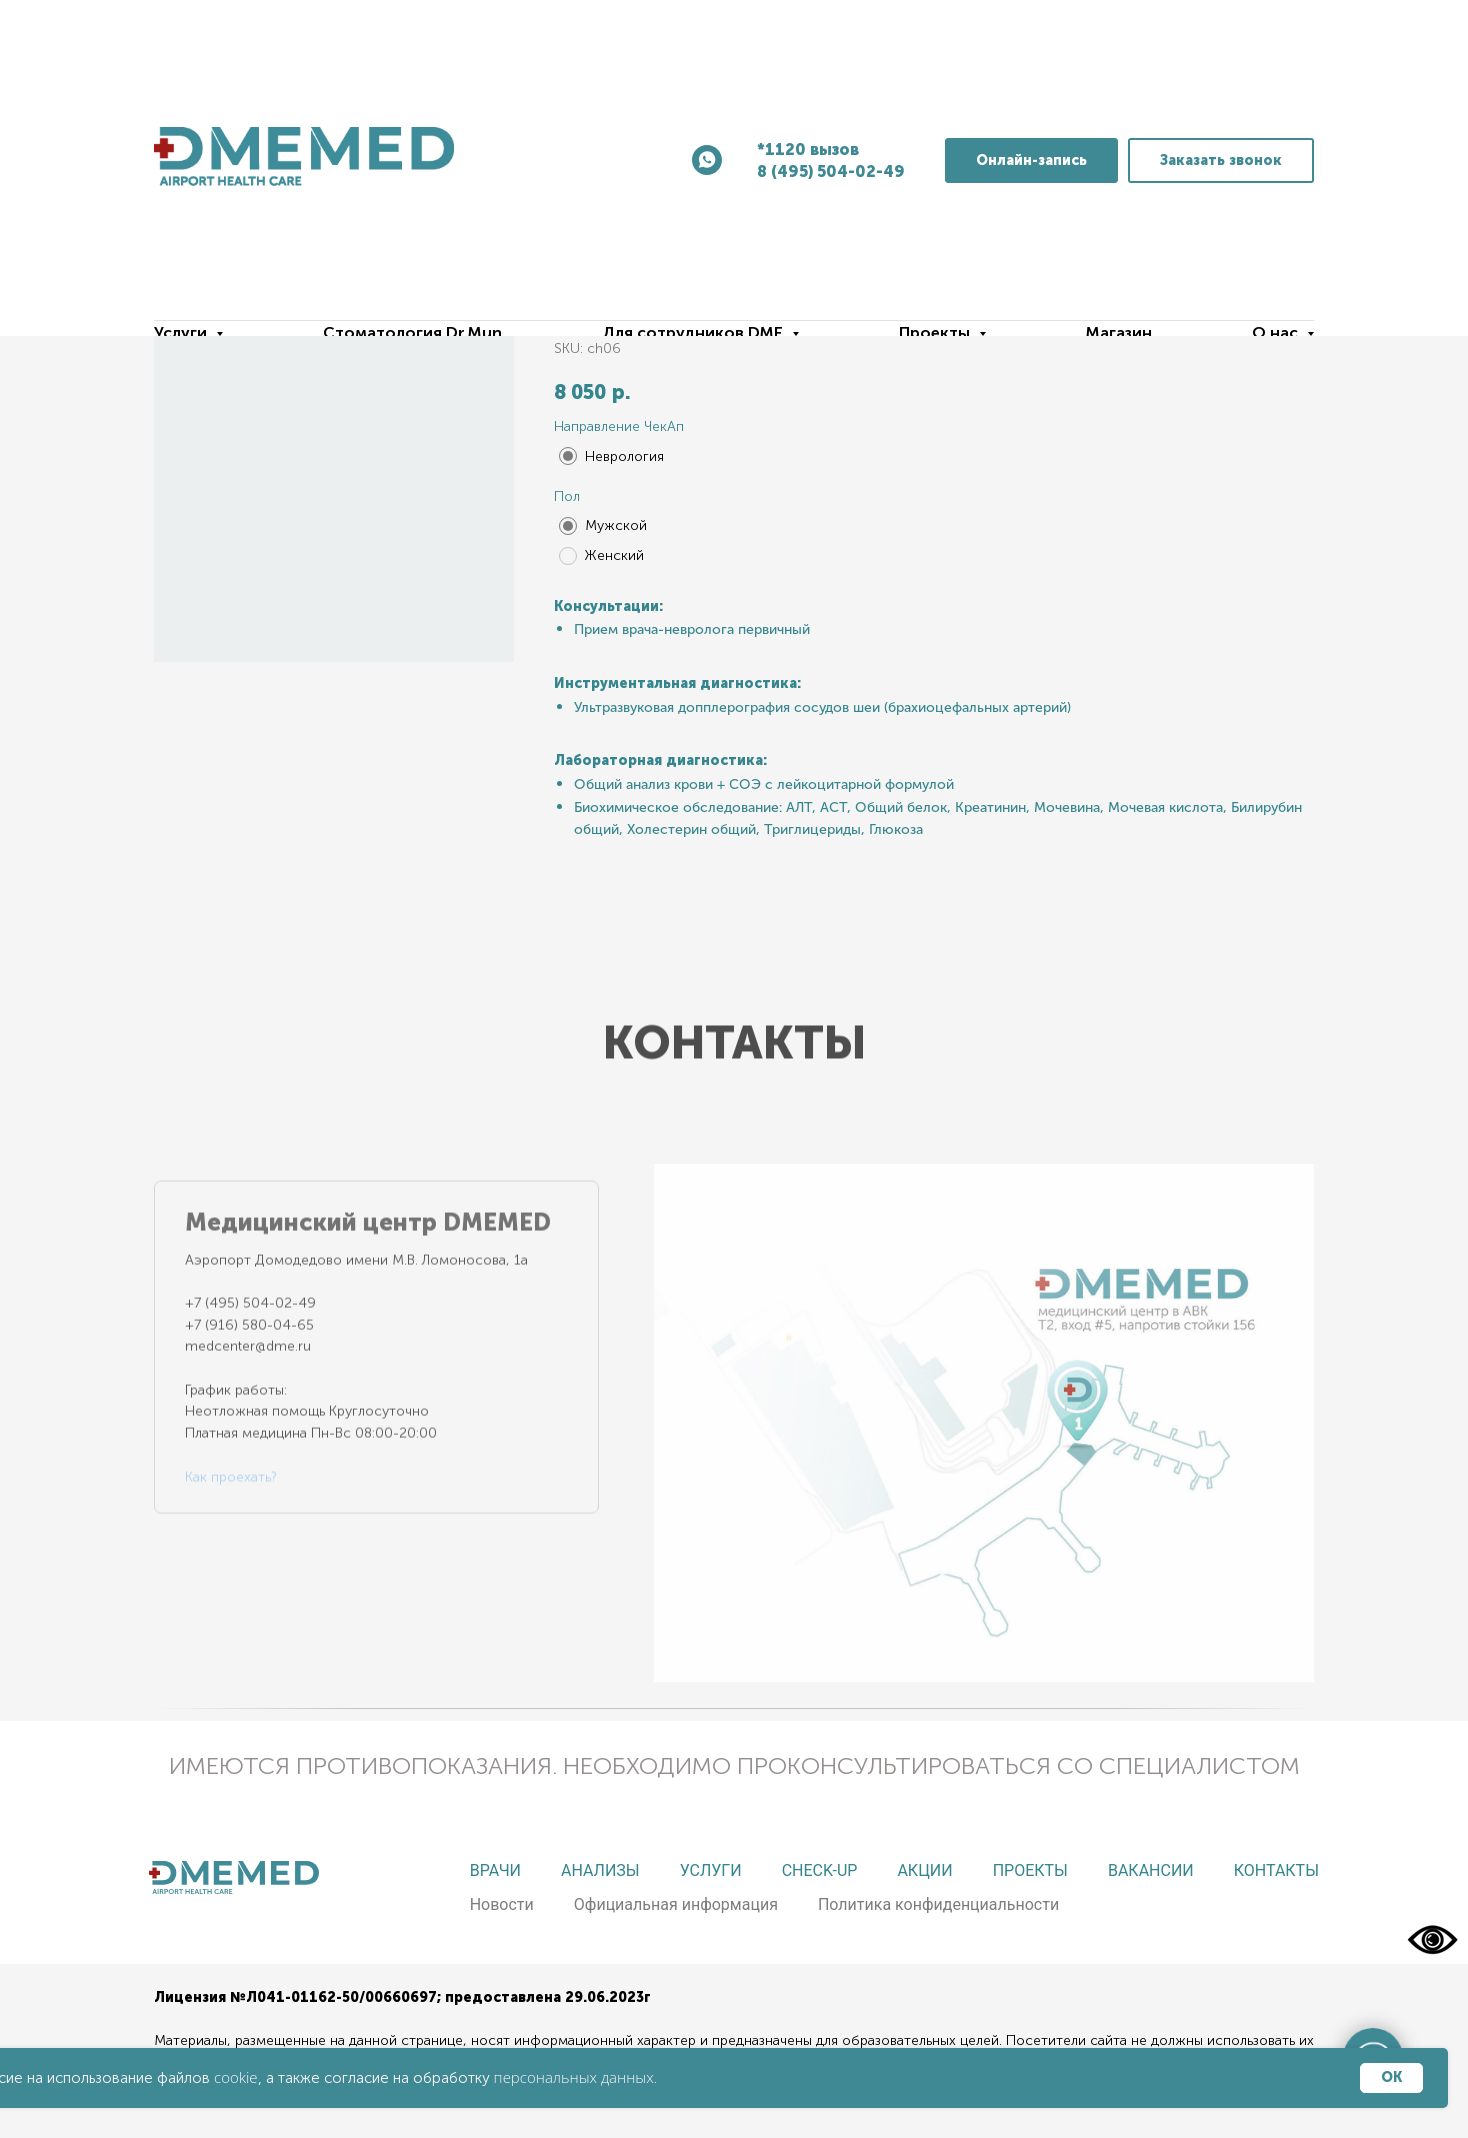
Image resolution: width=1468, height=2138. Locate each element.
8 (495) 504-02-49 (831, 171)
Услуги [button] (182, 332)
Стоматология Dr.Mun (412, 332)
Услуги (711, 1870)
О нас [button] (1277, 332)
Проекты (1030, 1870)
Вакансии (1151, 1870)
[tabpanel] (984, 1405)
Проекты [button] (936, 332)
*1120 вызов (808, 149)
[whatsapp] (707, 160)
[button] (1221, 160)
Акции (924, 1870)
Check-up (820, 1870)
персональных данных (574, 2077)
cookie (236, 2077)
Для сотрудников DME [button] (694, 332)
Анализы (600, 1870)
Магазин (1119, 332)
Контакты (1276, 1870)
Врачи (495, 1870)
